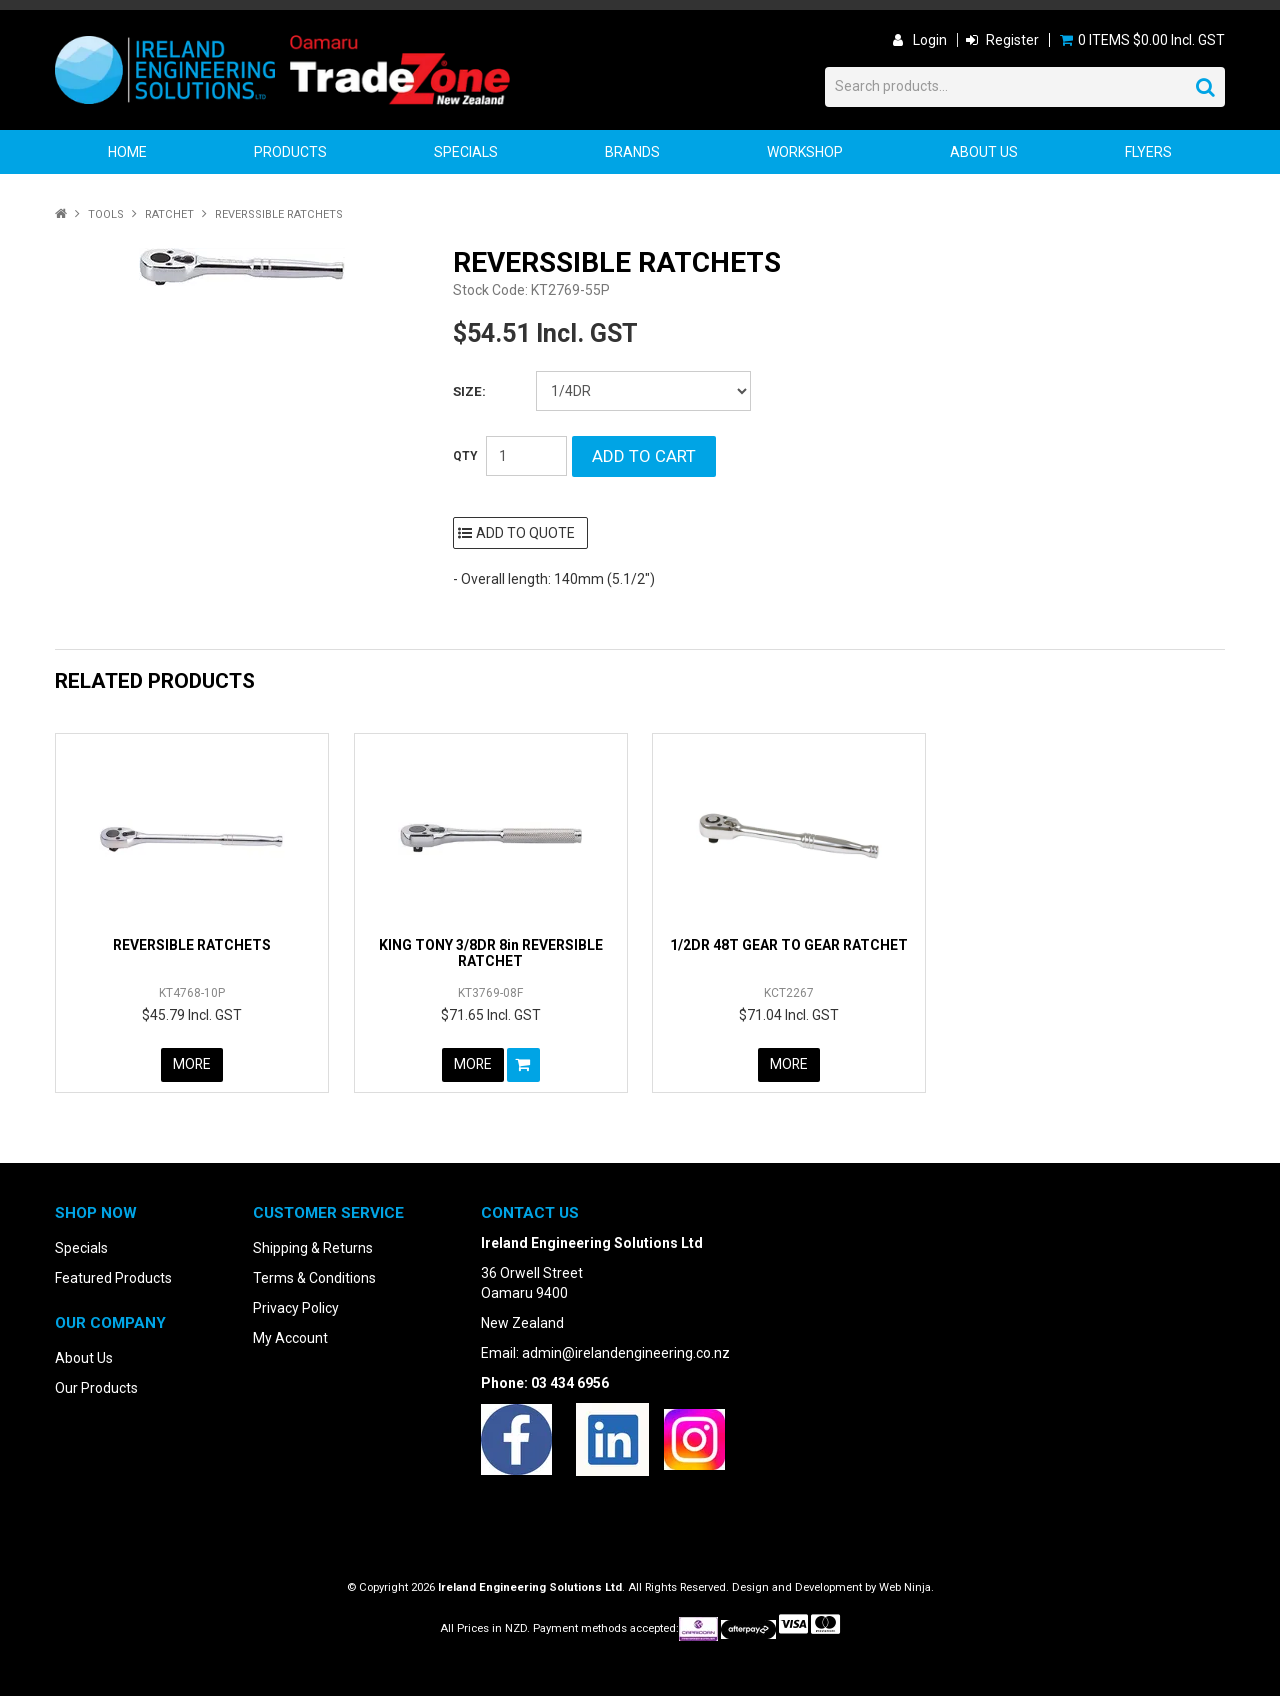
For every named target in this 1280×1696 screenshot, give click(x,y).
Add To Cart (523, 1065)
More (191, 1065)
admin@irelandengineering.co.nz (626, 1353)
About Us (984, 152)
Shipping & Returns (313, 1248)
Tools (106, 214)
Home (127, 152)
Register (1012, 40)
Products (290, 152)
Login (930, 40)
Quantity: (465, 456)
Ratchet (169, 214)
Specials (466, 152)
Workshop (805, 152)
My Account (290, 1338)
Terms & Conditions (314, 1278)
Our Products (96, 1388)
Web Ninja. (906, 1587)
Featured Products (113, 1278)
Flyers (1148, 152)
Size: (469, 391)
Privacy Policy (296, 1308)
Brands (632, 152)
